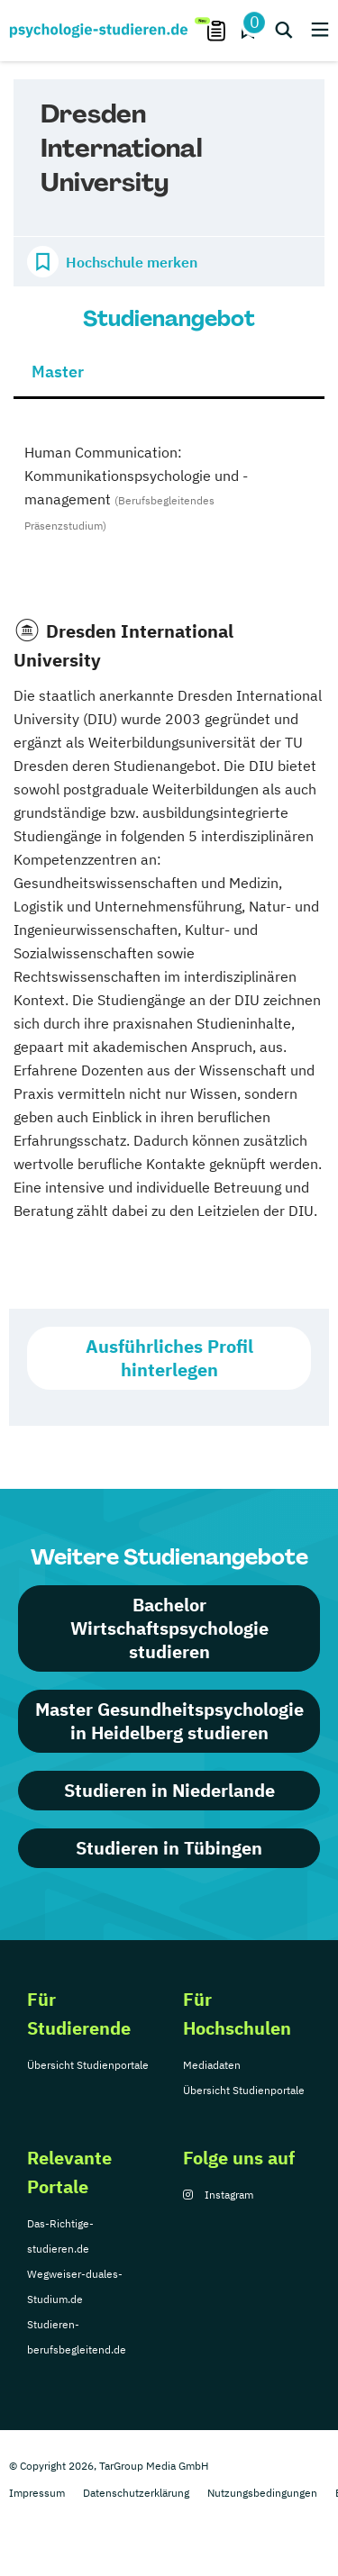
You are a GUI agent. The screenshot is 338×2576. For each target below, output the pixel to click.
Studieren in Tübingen (169, 1848)
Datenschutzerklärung (136, 2492)
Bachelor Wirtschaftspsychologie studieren (169, 1628)
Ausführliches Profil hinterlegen (169, 1358)
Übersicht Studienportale (88, 2065)
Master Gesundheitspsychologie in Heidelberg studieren (169, 1721)
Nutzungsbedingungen (262, 2492)
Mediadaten (212, 2065)
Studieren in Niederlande (169, 1790)
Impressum (37, 2492)
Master (58, 371)
